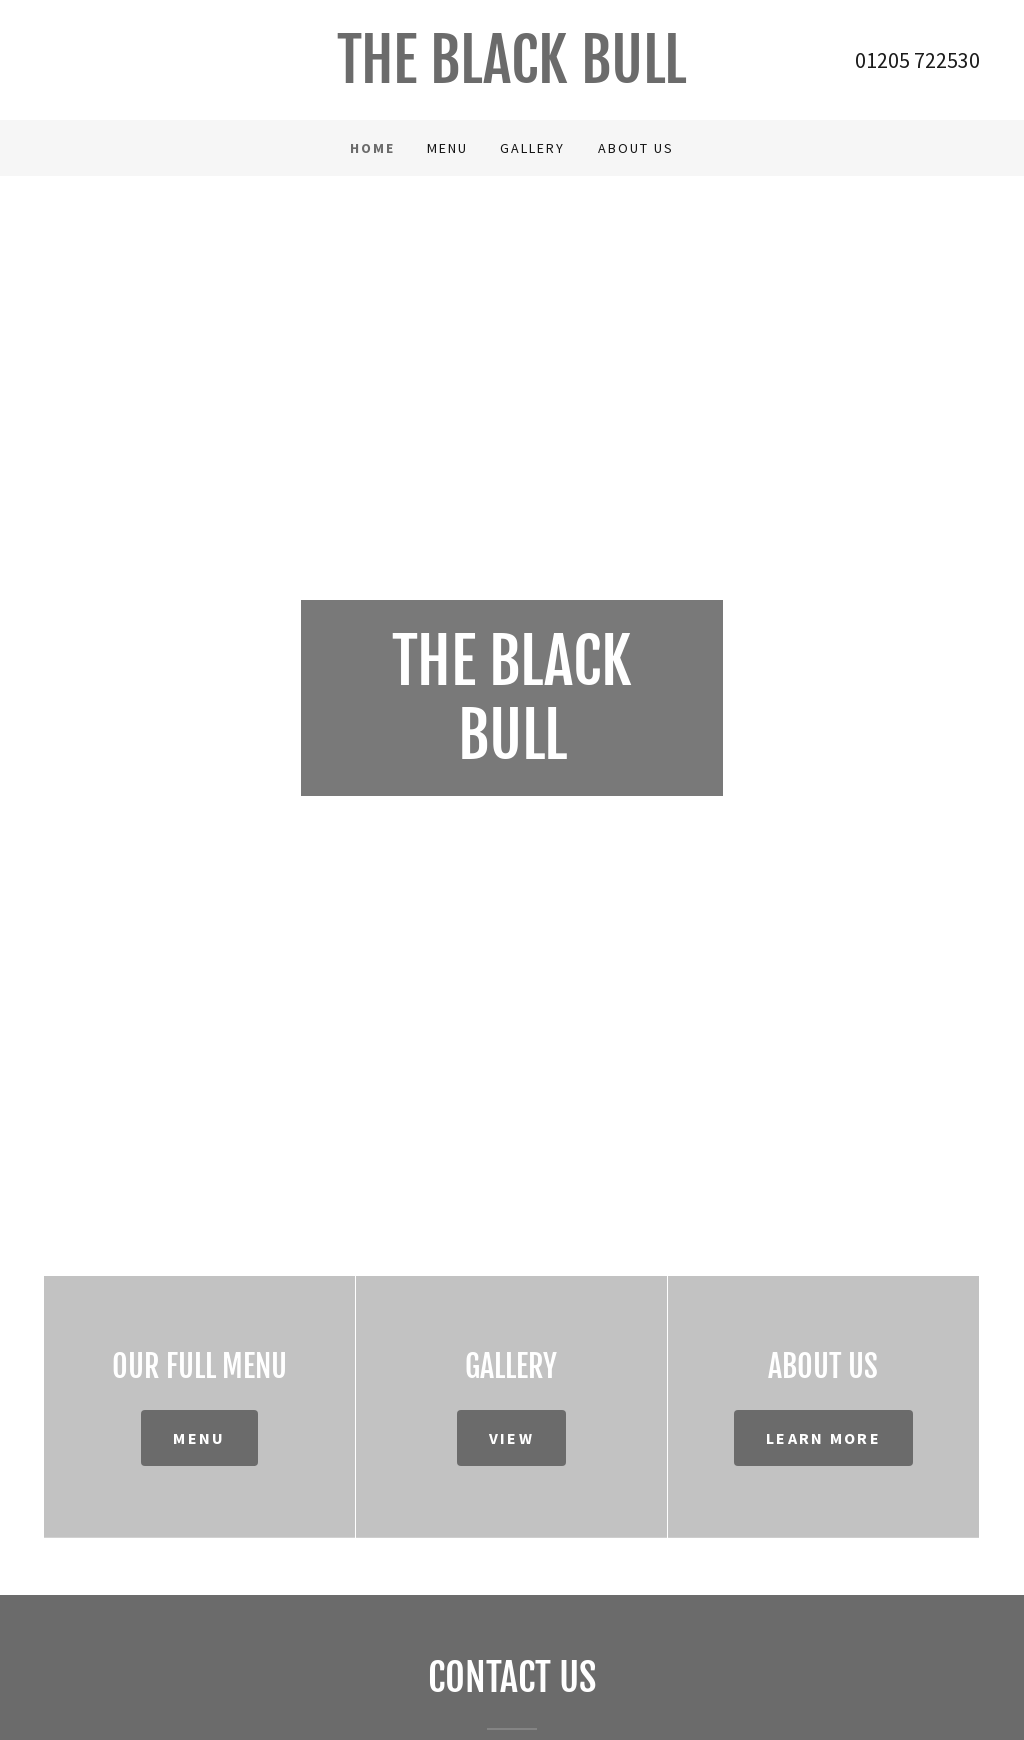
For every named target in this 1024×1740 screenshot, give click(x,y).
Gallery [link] (532, 148)
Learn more (823, 1438)
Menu (199, 1438)
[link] (512, 77)
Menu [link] (447, 148)
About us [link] (636, 148)
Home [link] (372, 148)
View (511, 1438)
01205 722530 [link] (917, 60)
